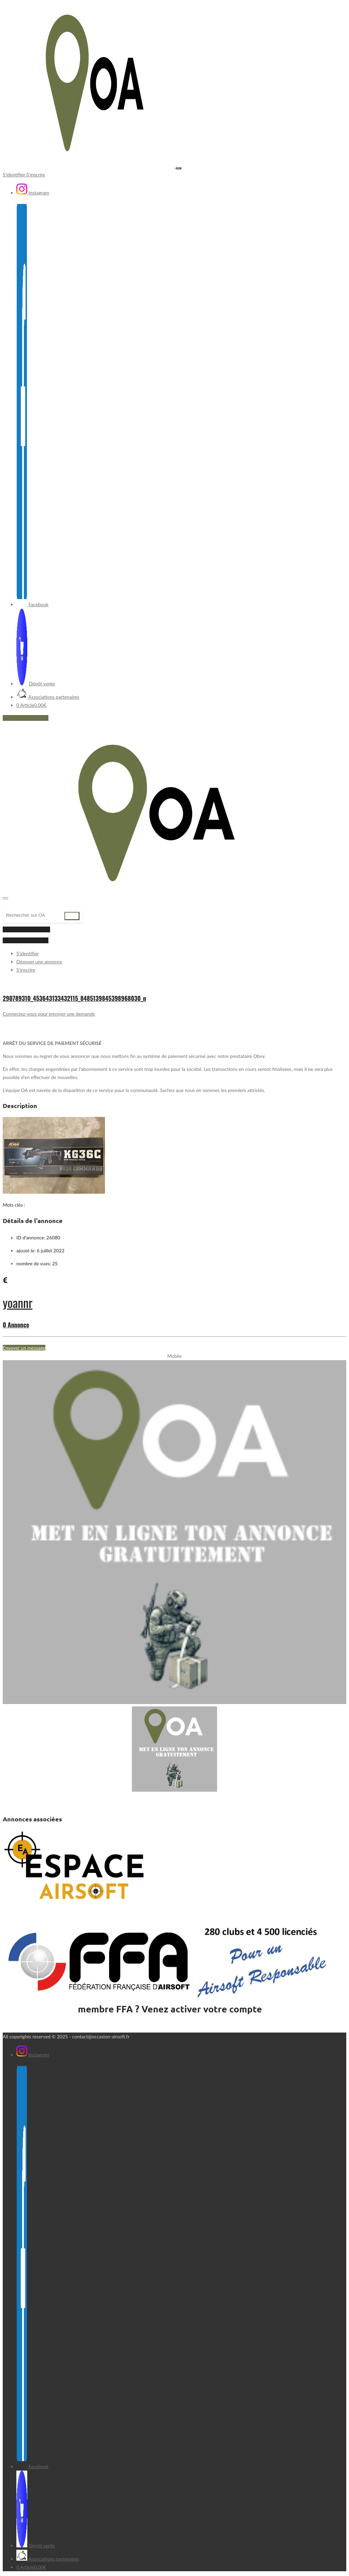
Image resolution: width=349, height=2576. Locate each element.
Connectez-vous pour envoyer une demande (49, 1014)
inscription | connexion (26, 929)
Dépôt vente (35, 683)
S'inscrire (35, 174)
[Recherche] (34, 915)
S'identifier (14, 174)
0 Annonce (16, 1324)
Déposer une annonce (25, 718)
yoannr (17, 1302)
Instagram (32, 192)
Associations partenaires (47, 697)
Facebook (32, 604)
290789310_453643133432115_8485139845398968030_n (74, 998)
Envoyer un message (24, 1348)
